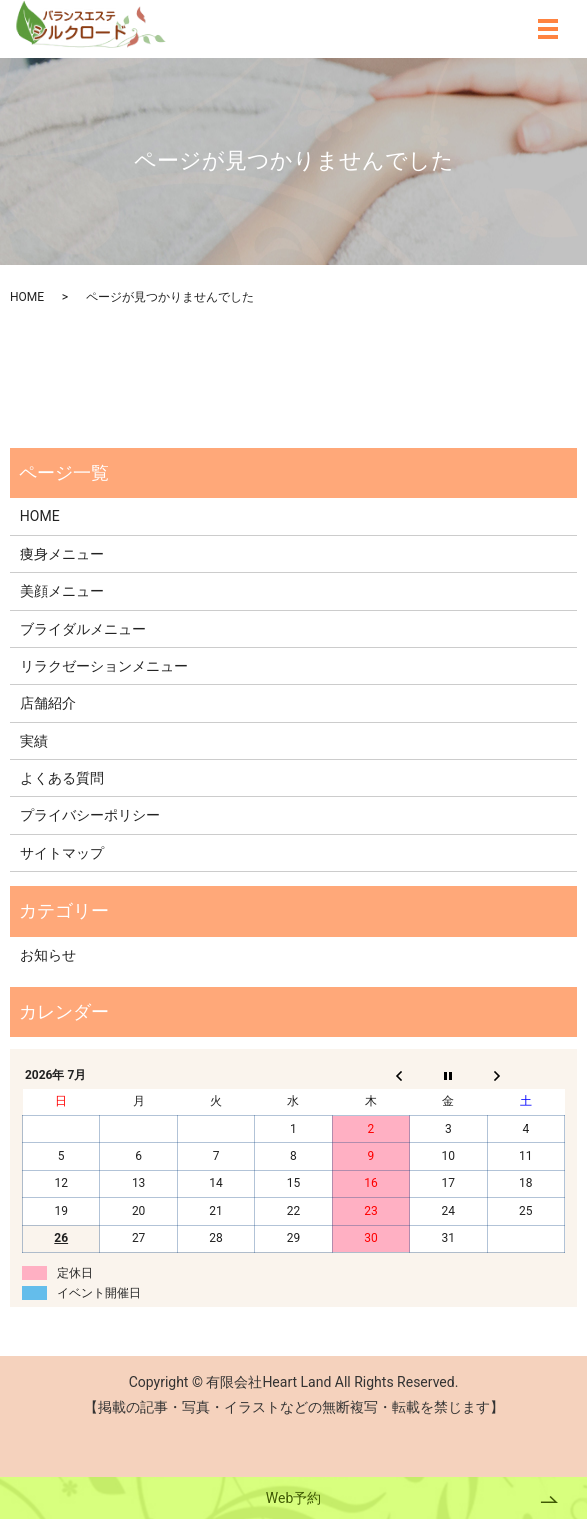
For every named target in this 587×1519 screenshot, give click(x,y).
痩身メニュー (62, 554)
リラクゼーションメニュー (104, 666)
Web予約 (294, 1498)
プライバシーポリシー (90, 815)
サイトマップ (62, 853)
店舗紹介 (48, 703)
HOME (27, 297)
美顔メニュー (62, 591)
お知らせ (48, 955)
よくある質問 (62, 778)
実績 (34, 741)
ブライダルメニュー (83, 629)
